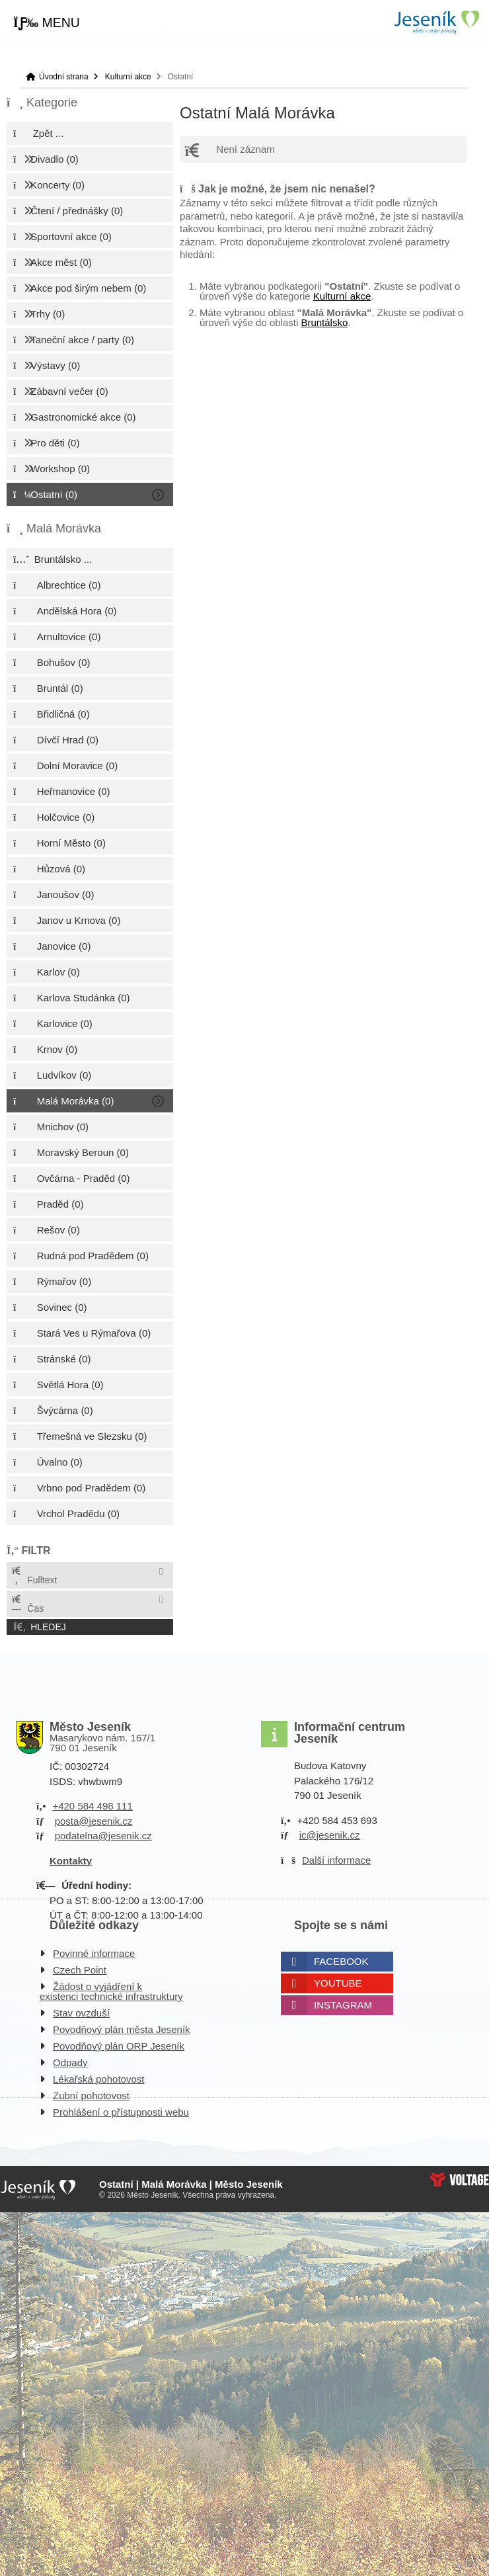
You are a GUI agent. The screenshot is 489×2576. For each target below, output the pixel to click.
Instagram (343, 2005)
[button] (46, 23)
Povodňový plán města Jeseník (121, 2029)
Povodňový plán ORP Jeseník (118, 2046)
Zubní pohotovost (91, 2095)
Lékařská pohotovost (98, 2079)
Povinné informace (94, 1953)
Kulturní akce (128, 77)
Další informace (336, 1860)
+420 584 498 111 (92, 1805)
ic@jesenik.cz (329, 1835)
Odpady (70, 2062)
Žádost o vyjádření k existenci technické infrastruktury (111, 1991)
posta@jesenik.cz (94, 1821)
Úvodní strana (436, 22)
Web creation (459, 2180)
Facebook (341, 1961)
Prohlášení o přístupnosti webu (121, 2112)
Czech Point (79, 1969)
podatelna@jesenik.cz (103, 1835)
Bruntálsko (324, 322)
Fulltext (34, 1575)
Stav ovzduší (81, 2012)
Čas (27, 1604)
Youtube (338, 1983)
